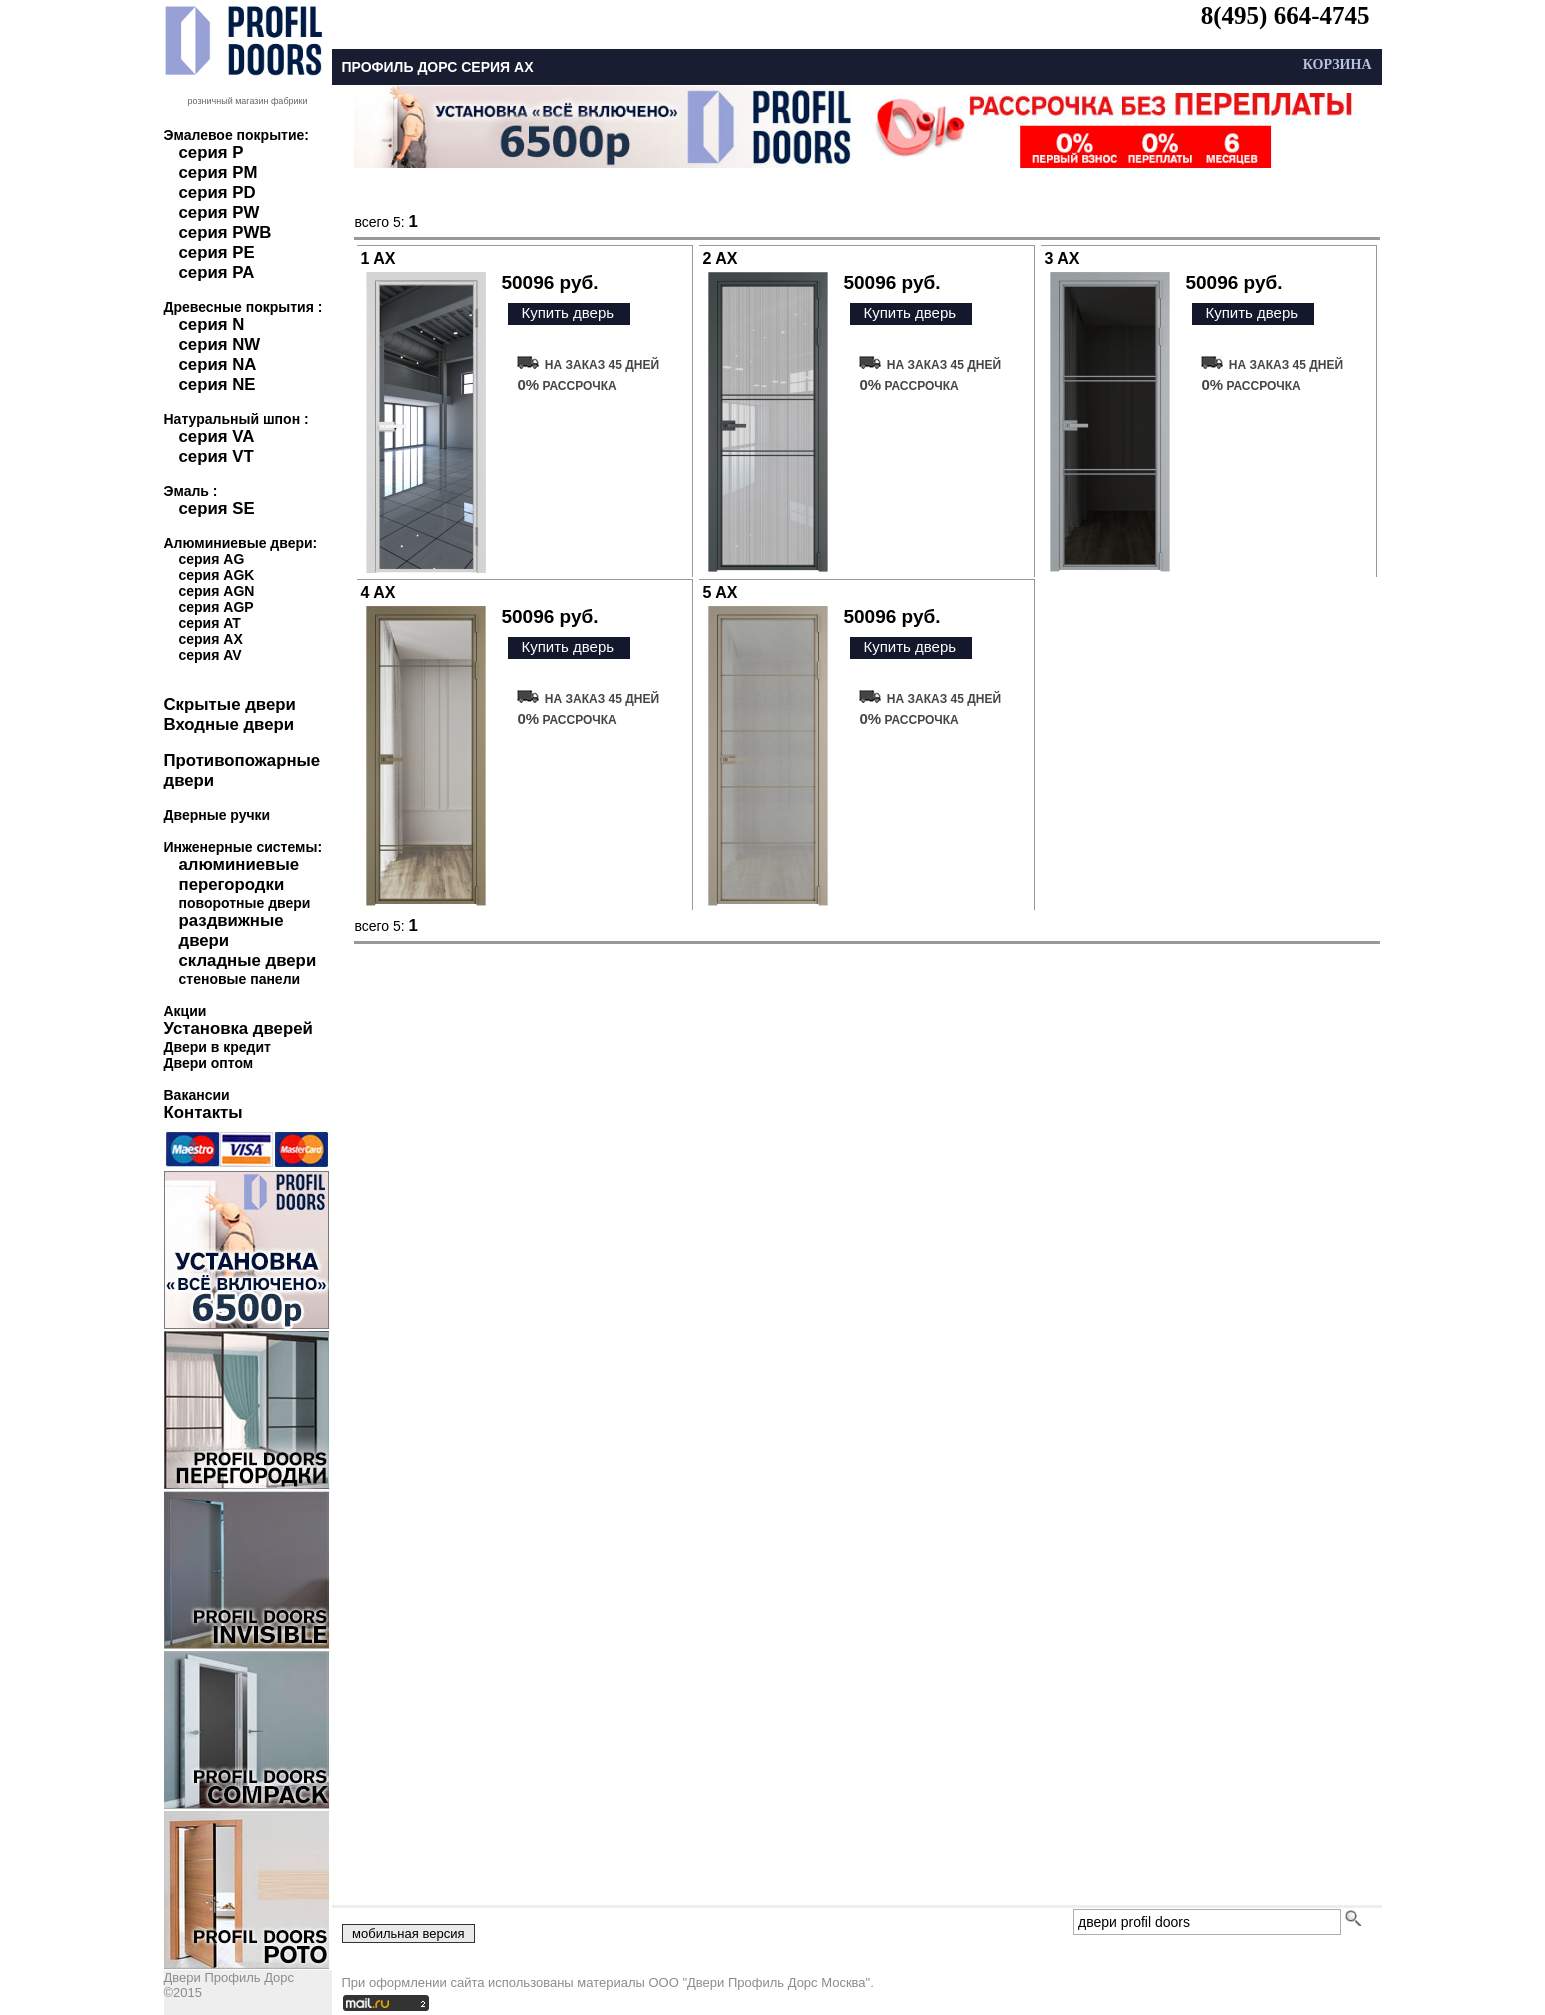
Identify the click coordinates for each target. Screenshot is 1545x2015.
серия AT (210, 623)
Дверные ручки (217, 815)
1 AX (378, 258)
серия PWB (225, 232)
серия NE (217, 384)
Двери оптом (209, 1063)
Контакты (203, 1112)
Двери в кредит (217, 1047)
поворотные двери (245, 903)
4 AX (378, 592)
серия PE (217, 252)
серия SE (217, 508)
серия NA (218, 364)
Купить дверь (567, 312)
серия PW (219, 212)
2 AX (720, 258)
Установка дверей (238, 1028)
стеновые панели (240, 979)
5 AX (720, 592)
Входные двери (229, 724)
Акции (185, 1011)
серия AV (210, 655)
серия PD (217, 192)
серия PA (217, 272)
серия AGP (216, 607)
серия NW (220, 344)
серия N (212, 324)
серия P (211, 152)
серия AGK (217, 575)
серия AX (211, 639)
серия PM (218, 172)
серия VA (217, 436)
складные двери (248, 960)
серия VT (216, 456)
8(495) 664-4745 (1285, 15)
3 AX (1062, 258)
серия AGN (217, 591)
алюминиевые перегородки (239, 874)
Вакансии (197, 1095)
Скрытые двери (230, 704)
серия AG (212, 559)
